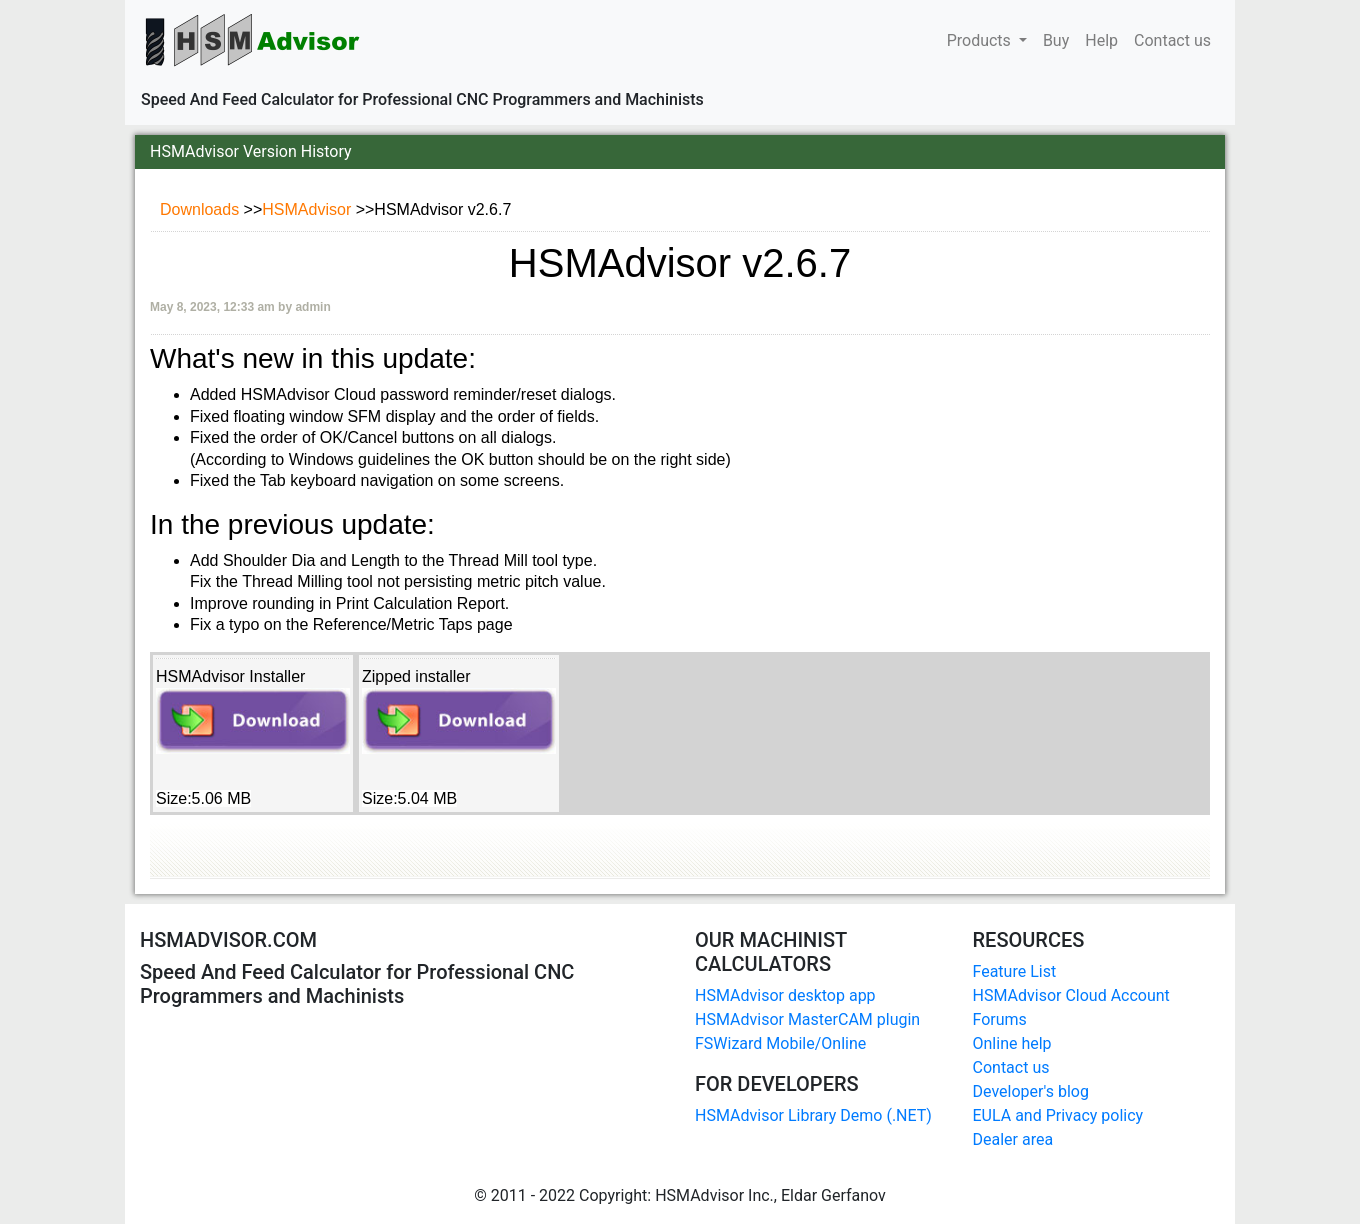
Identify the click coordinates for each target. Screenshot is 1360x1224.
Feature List (1015, 971)
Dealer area (1013, 1139)
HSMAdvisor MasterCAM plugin (807, 1019)
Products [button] (981, 40)
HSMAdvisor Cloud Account (1071, 995)
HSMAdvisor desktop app (785, 995)
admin (312, 307)
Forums (1000, 1019)
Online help (1012, 1043)
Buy (1056, 39)
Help (1101, 39)
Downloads (202, 209)
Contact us (1172, 39)
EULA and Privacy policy (1058, 1115)
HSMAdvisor (308, 209)
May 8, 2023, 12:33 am (214, 307)
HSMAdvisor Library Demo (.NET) (813, 1115)
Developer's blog (1031, 1091)
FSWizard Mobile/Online (780, 1043)
